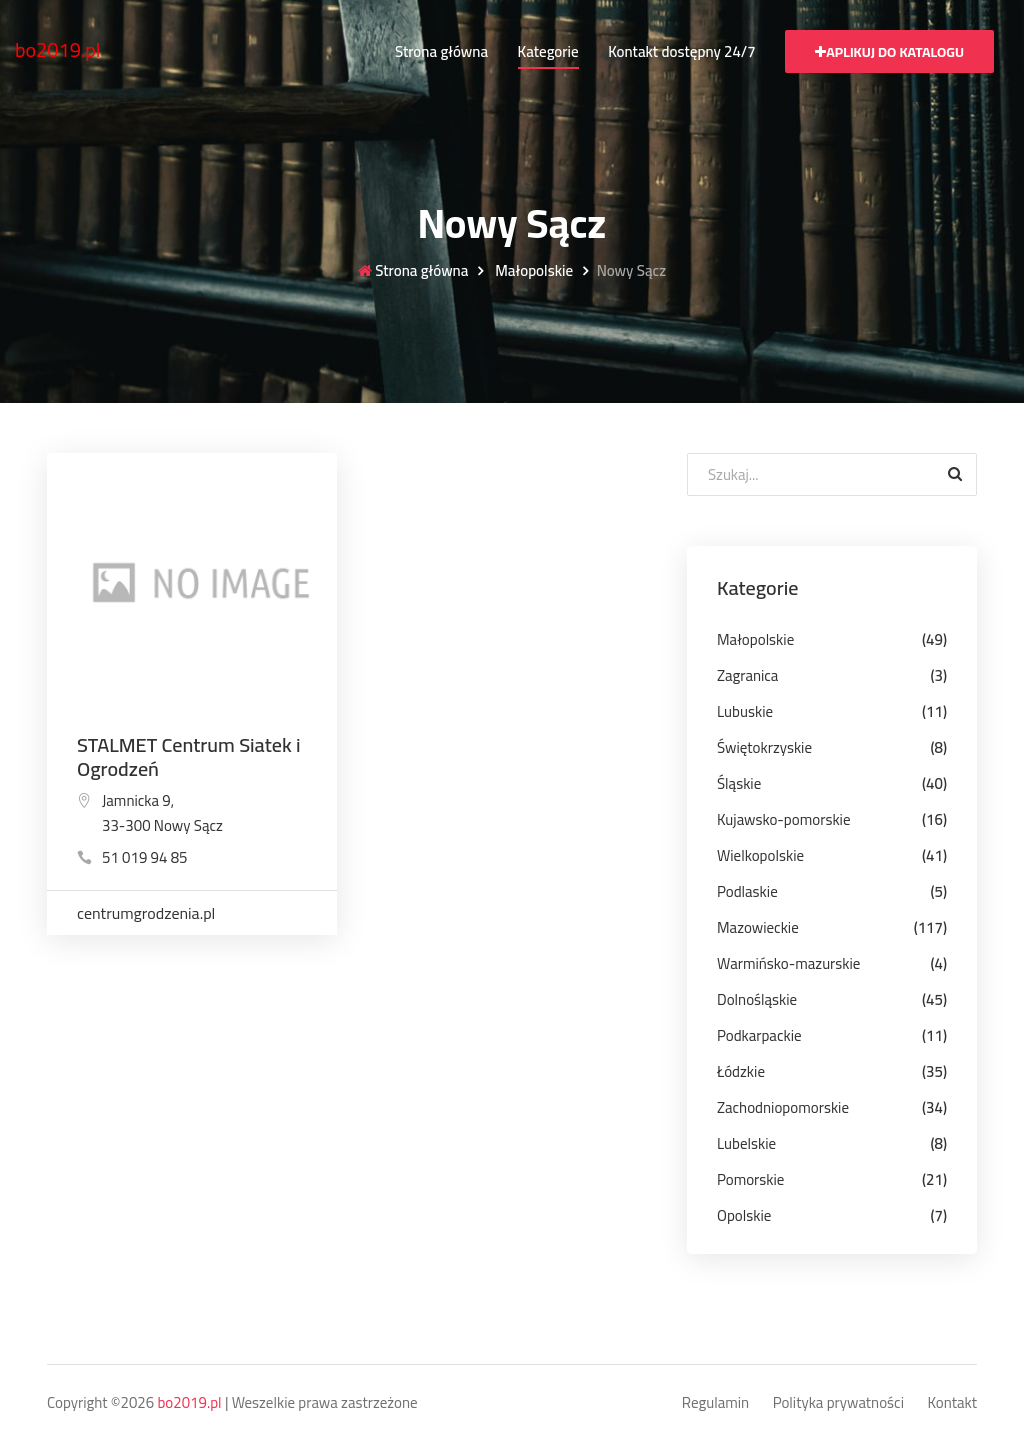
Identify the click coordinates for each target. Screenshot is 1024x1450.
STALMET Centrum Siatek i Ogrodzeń (189, 756)
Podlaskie (747, 891)
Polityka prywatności (838, 1403)
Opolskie (744, 1215)
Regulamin (715, 1403)
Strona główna (441, 51)
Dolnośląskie (757, 999)
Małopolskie (532, 271)
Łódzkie (741, 1071)
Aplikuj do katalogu (889, 52)
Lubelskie (746, 1143)
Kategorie (548, 51)
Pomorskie (750, 1179)
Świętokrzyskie (764, 747)
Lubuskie (745, 711)
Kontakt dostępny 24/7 (681, 51)
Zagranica (747, 675)
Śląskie (739, 783)
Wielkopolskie (760, 855)
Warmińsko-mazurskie (788, 963)
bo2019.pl (58, 49)
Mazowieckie (758, 927)
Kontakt (953, 1403)
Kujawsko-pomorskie (784, 819)
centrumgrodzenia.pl (146, 913)
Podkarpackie (759, 1035)
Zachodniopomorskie (783, 1107)
